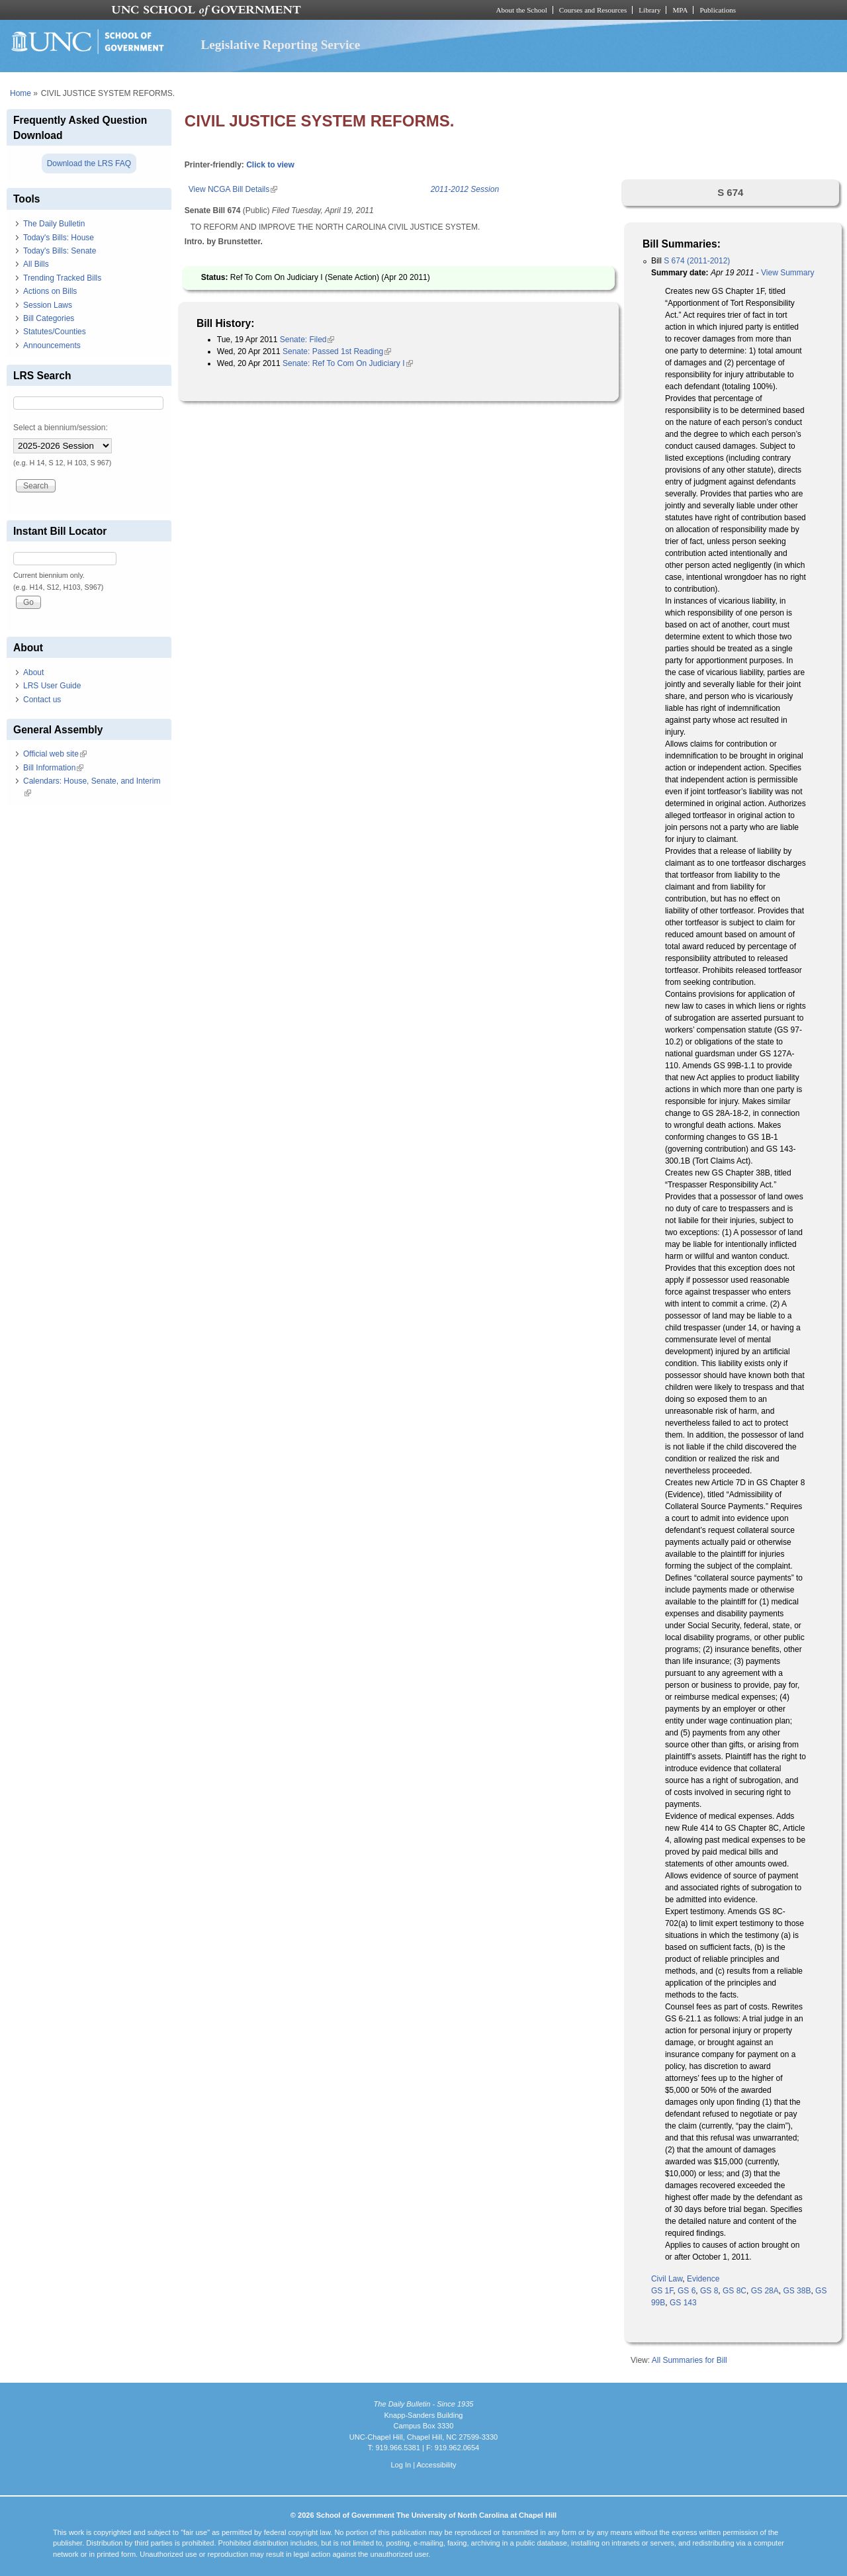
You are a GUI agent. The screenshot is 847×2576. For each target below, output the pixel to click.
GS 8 (709, 2290)
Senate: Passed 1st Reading (337, 351)
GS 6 (686, 2290)
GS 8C (734, 2290)
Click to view (270, 164)
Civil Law (666, 2278)
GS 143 (683, 2302)
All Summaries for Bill (689, 2360)
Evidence (703, 2278)
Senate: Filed (307, 339)
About (33, 672)
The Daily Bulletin (54, 223)
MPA (680, 10)
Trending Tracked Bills (62, 278)
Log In (400, 2465)
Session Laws (47, 305)
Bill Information (53, 767)
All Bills (36, 264)
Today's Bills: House (58, 237)
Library (649, 10)
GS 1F (662, 2290)
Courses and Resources (593, 10)
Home (20, 93)
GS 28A (765, 2290)
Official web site (55, 754)
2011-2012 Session (465, 189)
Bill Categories (48, 318)
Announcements (52, 345)
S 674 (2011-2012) (697, 260)
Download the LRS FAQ (89, 163)
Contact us (42, 699)
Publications (717, 10)
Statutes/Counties (54, 331)
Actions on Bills (50, 291)
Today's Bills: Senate (59, 250)
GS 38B (797, 2290)
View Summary (787, 272)
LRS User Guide (52, 685)
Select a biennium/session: (60, 427)
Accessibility (436, 2465)
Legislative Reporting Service (280, 45)
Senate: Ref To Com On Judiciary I (348, 363)
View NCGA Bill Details (233, 189)
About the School (521, 10)
